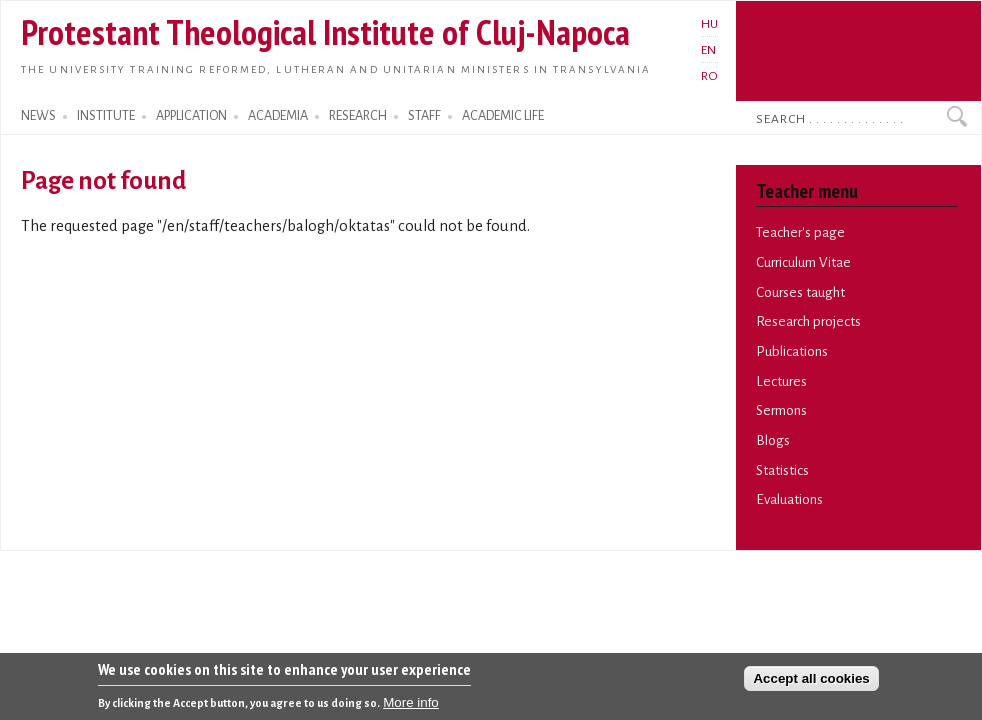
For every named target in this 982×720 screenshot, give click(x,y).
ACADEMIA (278, 116)
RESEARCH (358, 116)
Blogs (773, 440)
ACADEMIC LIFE (503, 116)
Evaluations (789, 499)
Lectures (781, 381)
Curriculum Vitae (803, 262)
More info (411, 707)
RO (709, 76)
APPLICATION (191, 116)
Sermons (781, 410)
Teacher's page (800, 232)
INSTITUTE (106, 116)
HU (709, 24)
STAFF (424, 116)
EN (708, 50)
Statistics (782, 470)
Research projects (808, 321)
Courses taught (800, 292)
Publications (792, 351)
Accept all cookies (811, 683)
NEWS (38, 116)
